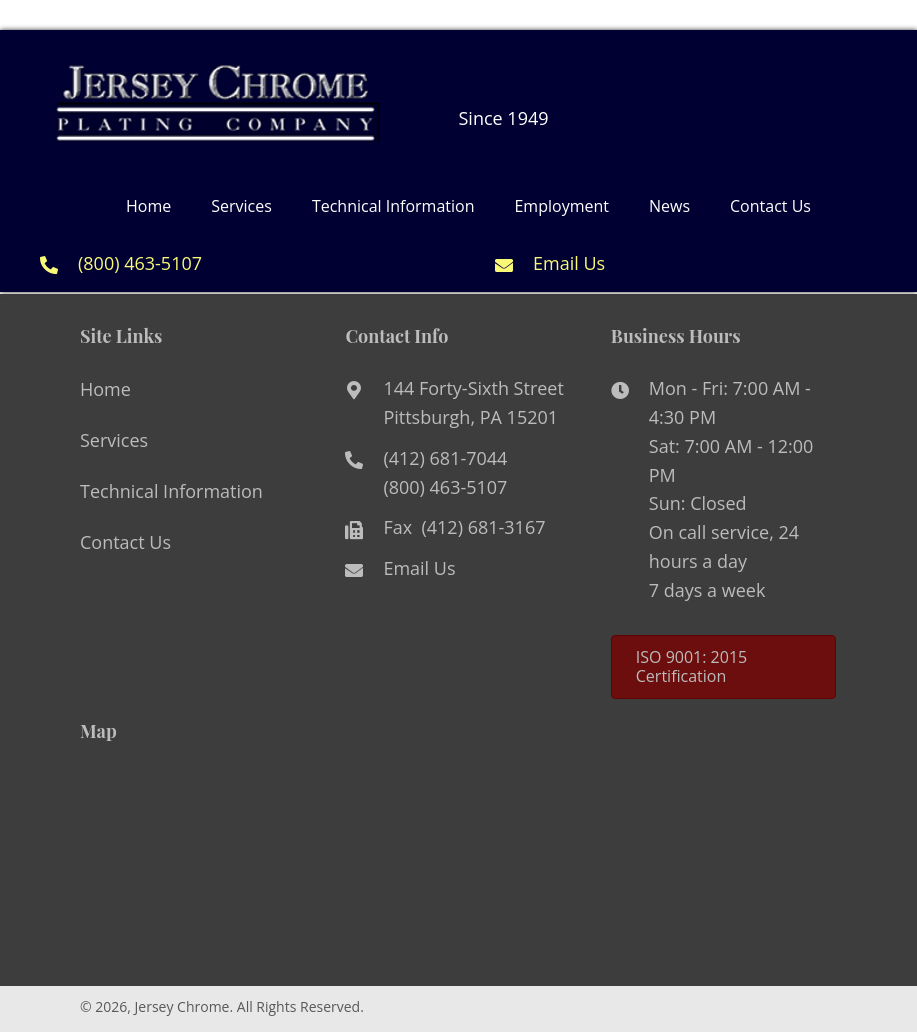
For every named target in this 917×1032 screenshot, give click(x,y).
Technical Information (171, 491)
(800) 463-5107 (140, 263)
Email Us (569, 263)
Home (105, 389)
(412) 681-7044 (445, 458)
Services (114, 440)
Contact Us (125, 542)
